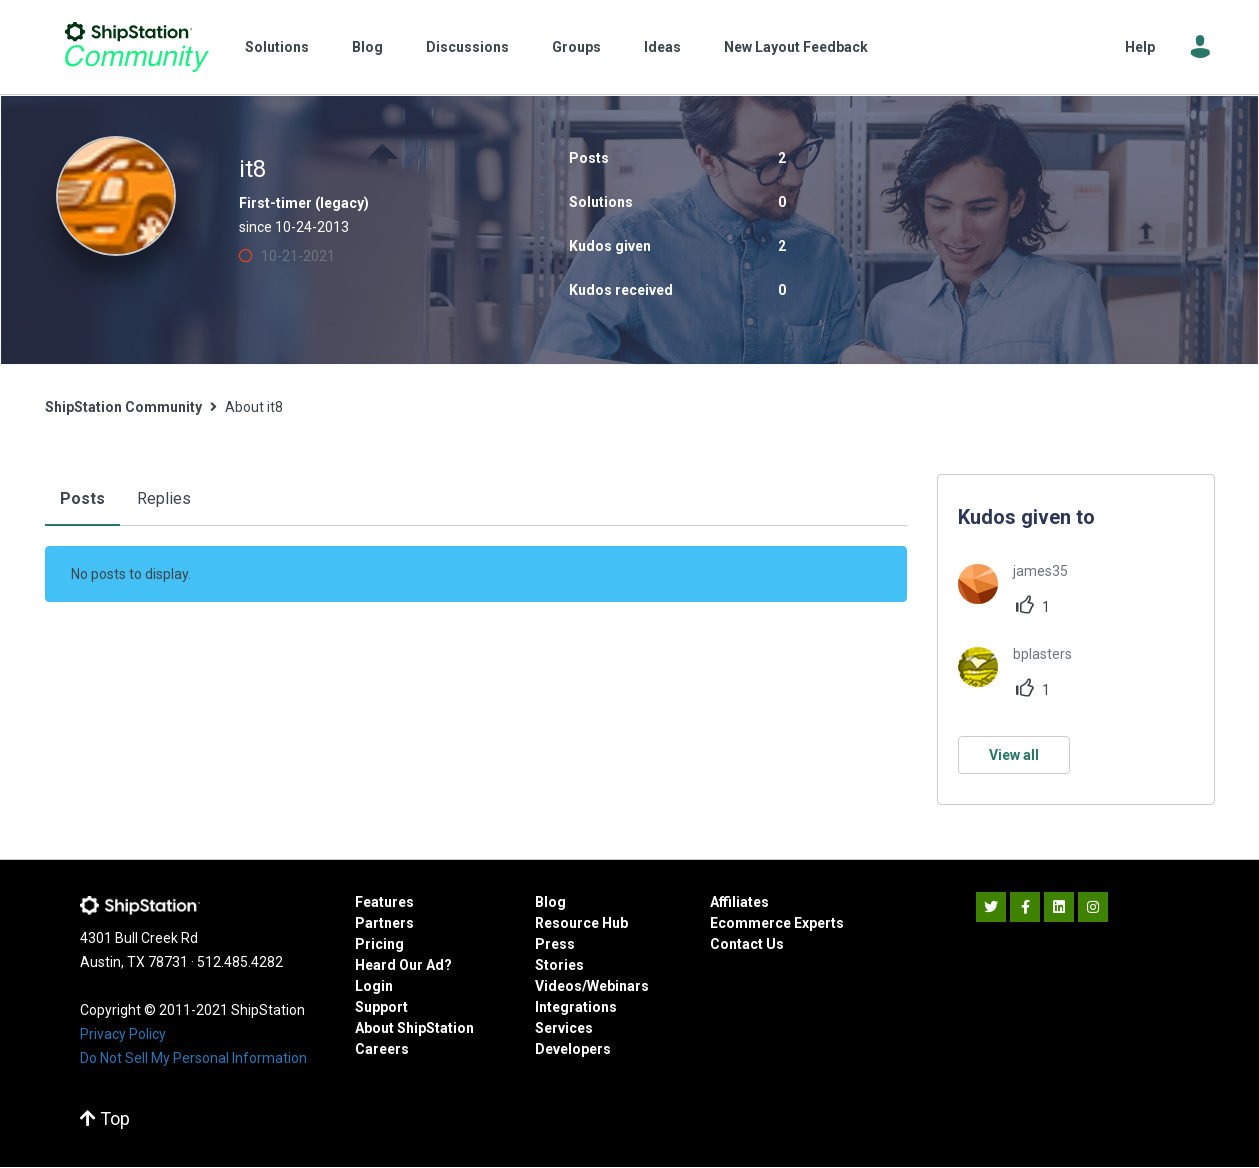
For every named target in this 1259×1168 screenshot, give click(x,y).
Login (374, 986)
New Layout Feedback (796, 47)
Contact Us (747, 944)
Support (381, 1007)
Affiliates (739, 902)
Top (105, 1118)
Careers (382, 1049)
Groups (576, 47)
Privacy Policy (123, 1034)
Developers (573, 1049)
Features (384, 902)
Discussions (467, 47)
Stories (559, 965)
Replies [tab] (164, 498)
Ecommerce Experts (777, 923)
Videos (558, 986)
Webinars (618, 986)
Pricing (379, 944)
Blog (367, 47)
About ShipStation (414, 1028)
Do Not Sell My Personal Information (193, 1058)
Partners (384, 923)
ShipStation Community (137, 47)
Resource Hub (581, 923)
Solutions (277, 47)
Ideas (662, 47)
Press (555, 944)
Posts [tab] (82, 498)
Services (564, 1028)
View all (1014, 755)
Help (1140, 47)
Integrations (576, 1007)
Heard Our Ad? (403, 965)
